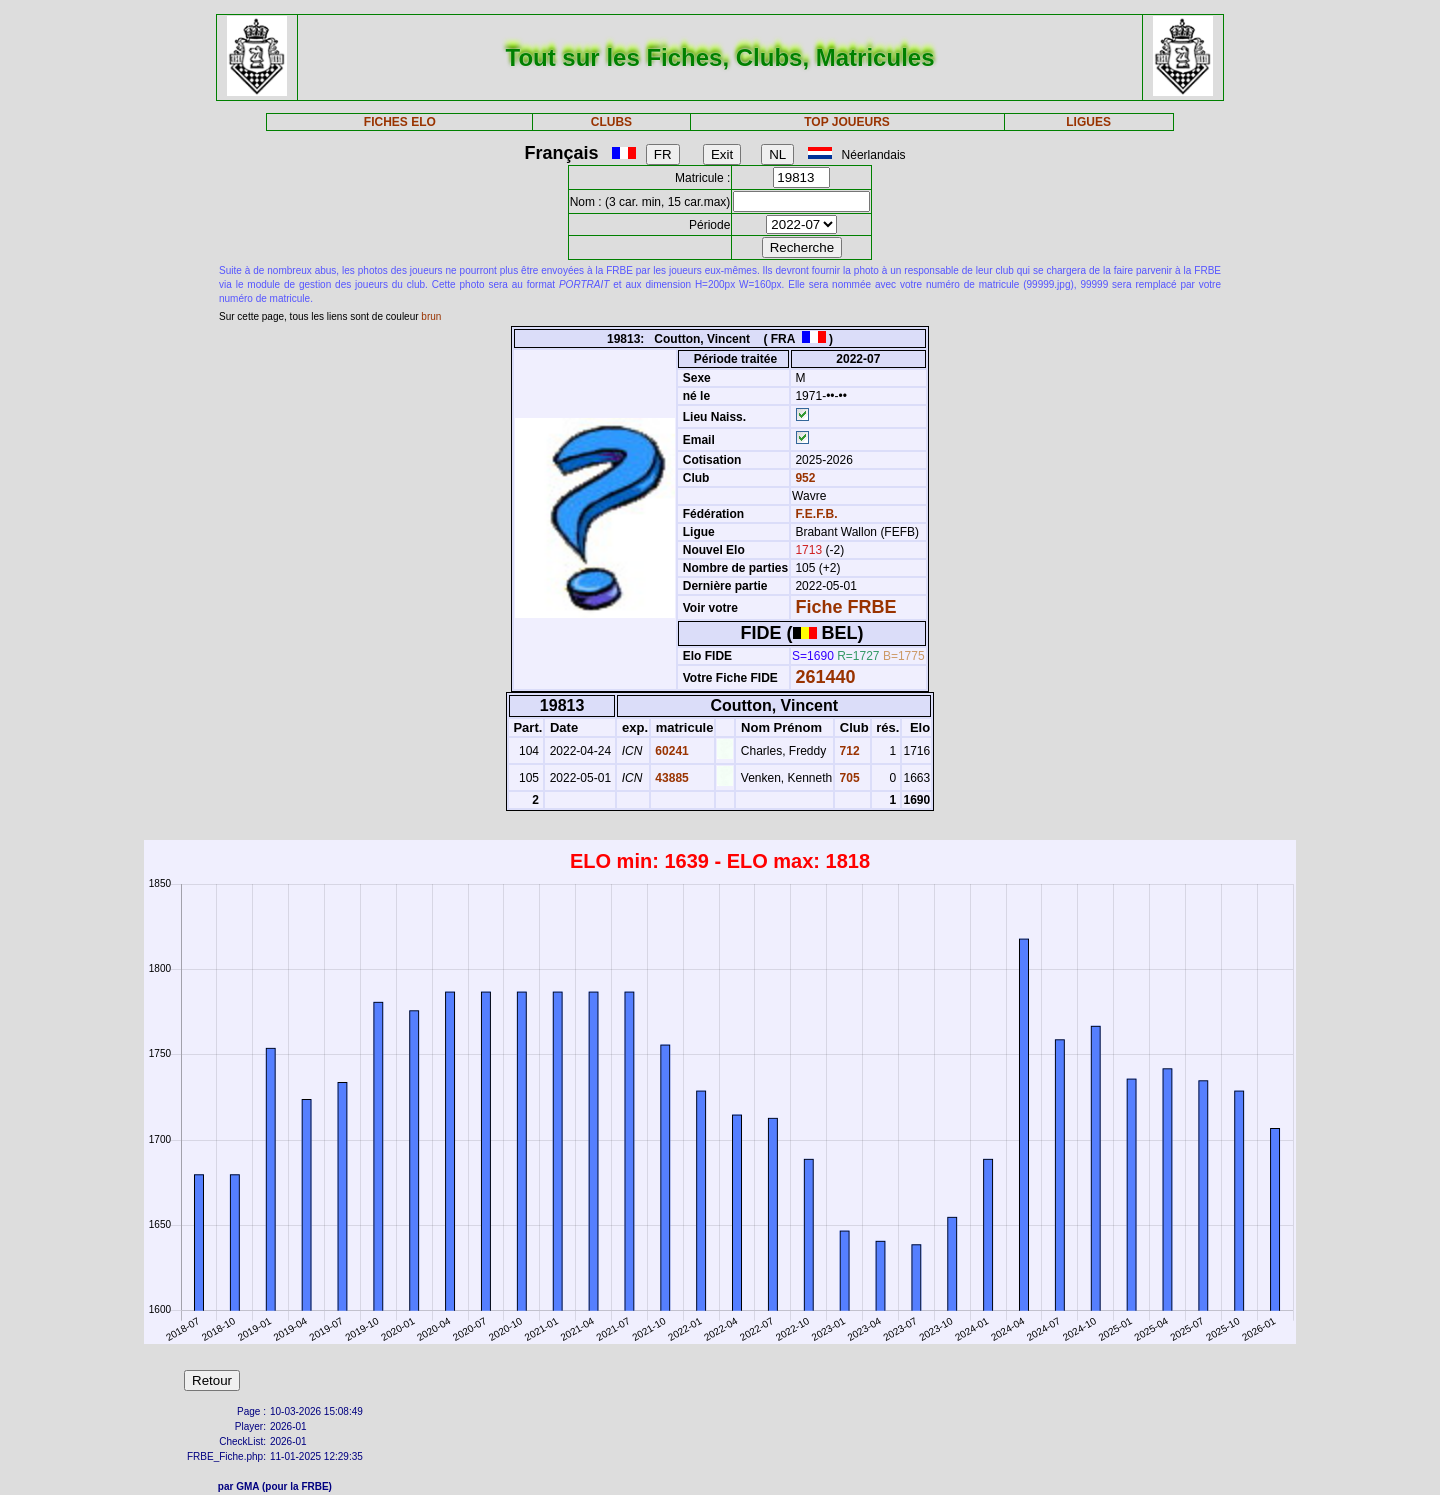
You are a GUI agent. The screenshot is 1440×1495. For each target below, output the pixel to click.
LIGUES (1088, 122)
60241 (670, 751)
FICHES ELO (400, 122)
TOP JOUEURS (847, 122)
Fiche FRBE (845, 607)
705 (847, 778)
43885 (670, 778)
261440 (825, 677)
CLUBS (611, 122)
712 (847, 751)
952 (803, 478)
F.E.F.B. (816, 514)
